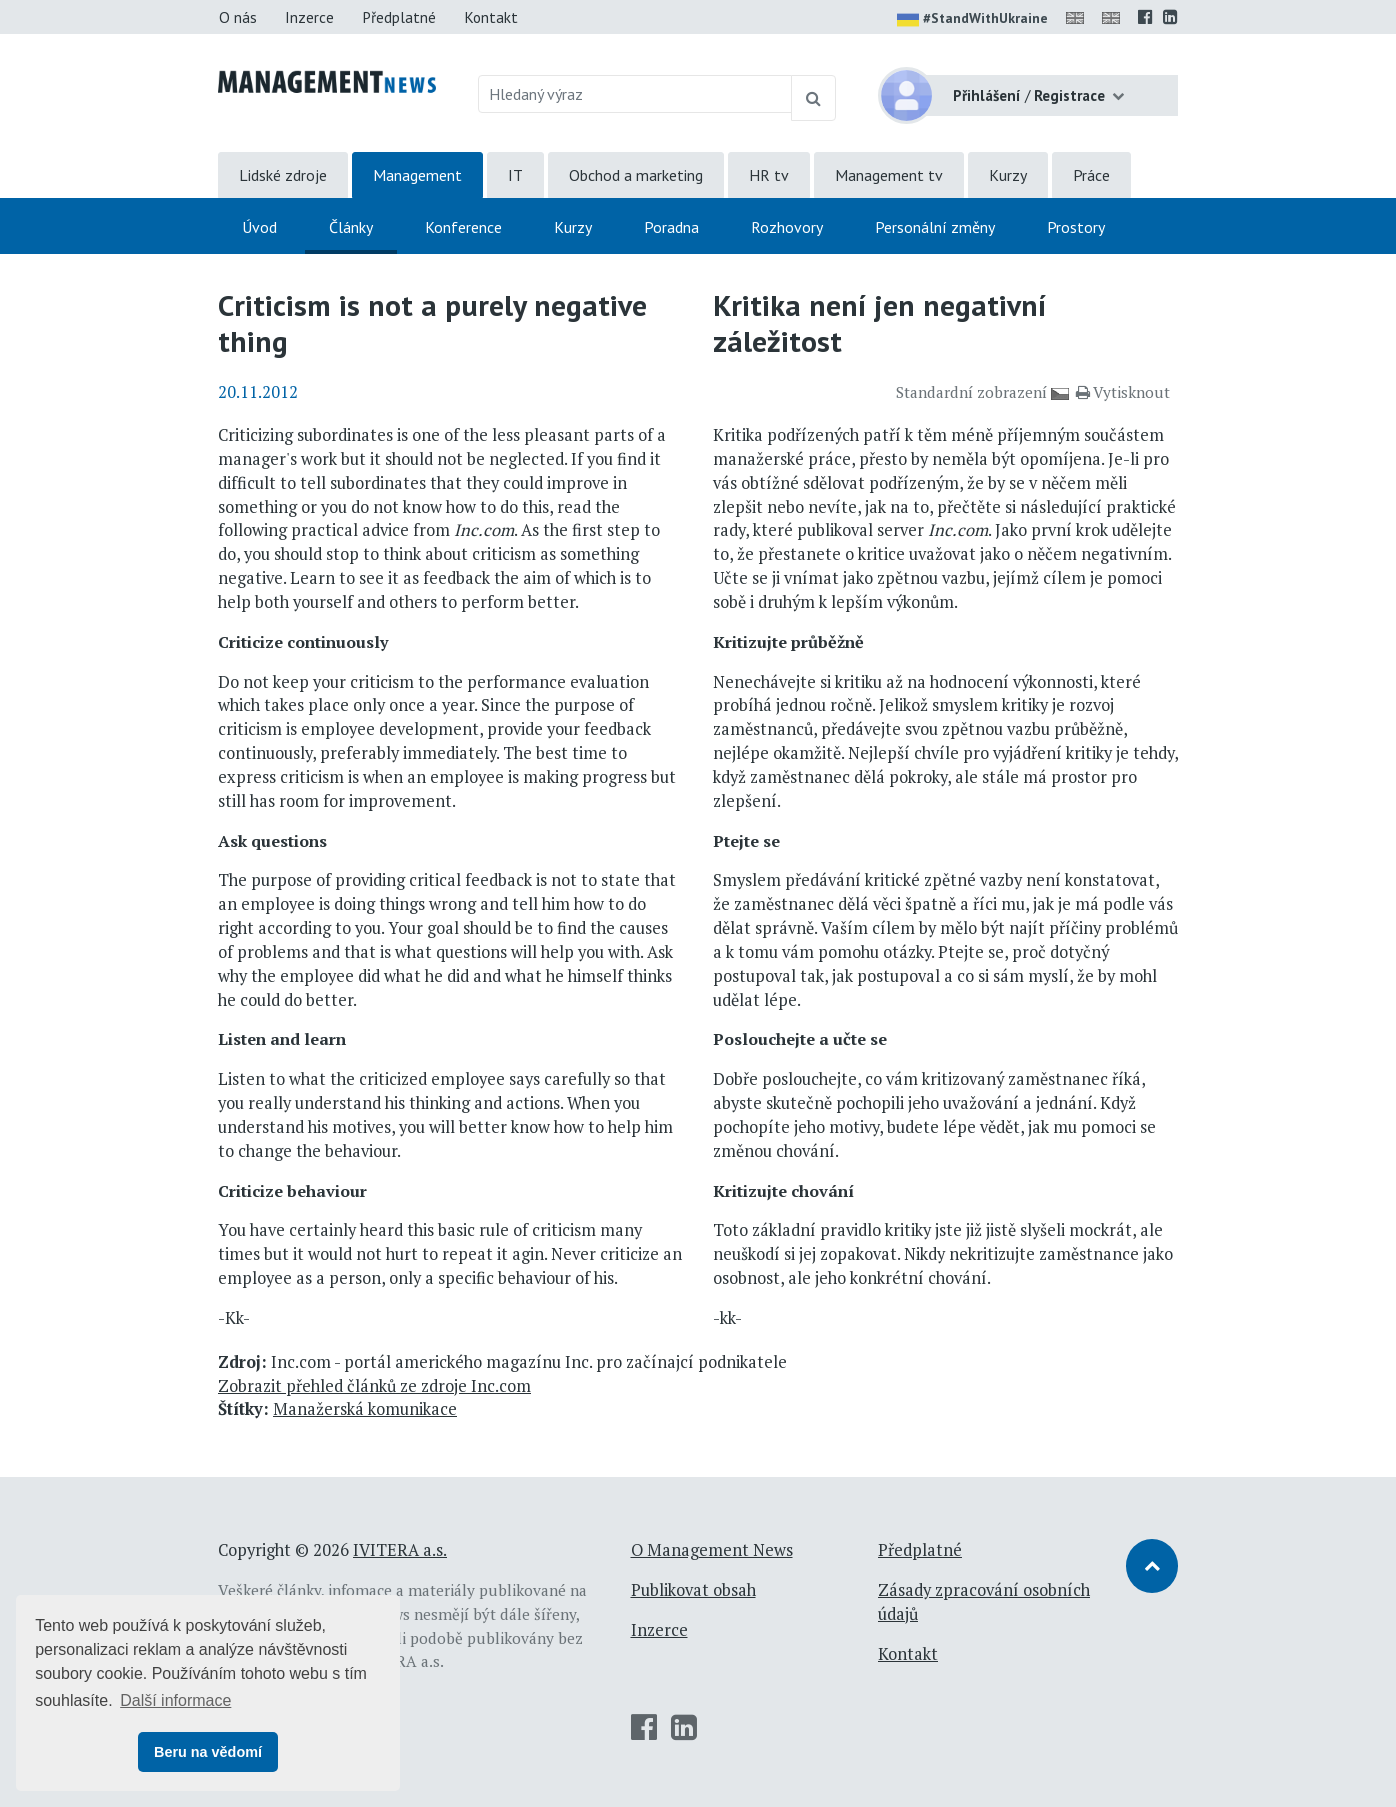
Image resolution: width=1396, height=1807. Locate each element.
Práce (1091, 175)
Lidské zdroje (283, 175)
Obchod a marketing (636, 175)
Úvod (259, 227)
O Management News (712, 1550)
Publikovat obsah (693, 1590)
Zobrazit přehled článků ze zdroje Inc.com (374, 1386)
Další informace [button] (175, 1700)
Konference (463, 227)
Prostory (1076, 227)
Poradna (671, 227)
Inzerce (309, 17)
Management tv (889, 175)
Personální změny (935, 227)
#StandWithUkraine (972, 20)
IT (515, 175)
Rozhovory (787, 227)
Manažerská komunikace (365, 1409)
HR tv (769, 175)
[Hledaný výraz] (635, 94)
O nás (238, 17)
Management (417, 175)
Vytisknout (1123, 392)
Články (351, 227)
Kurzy (1008, 175)
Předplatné (399, 17)
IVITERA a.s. (400, 1550)
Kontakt (491, 17)
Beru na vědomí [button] (208, 1752)
